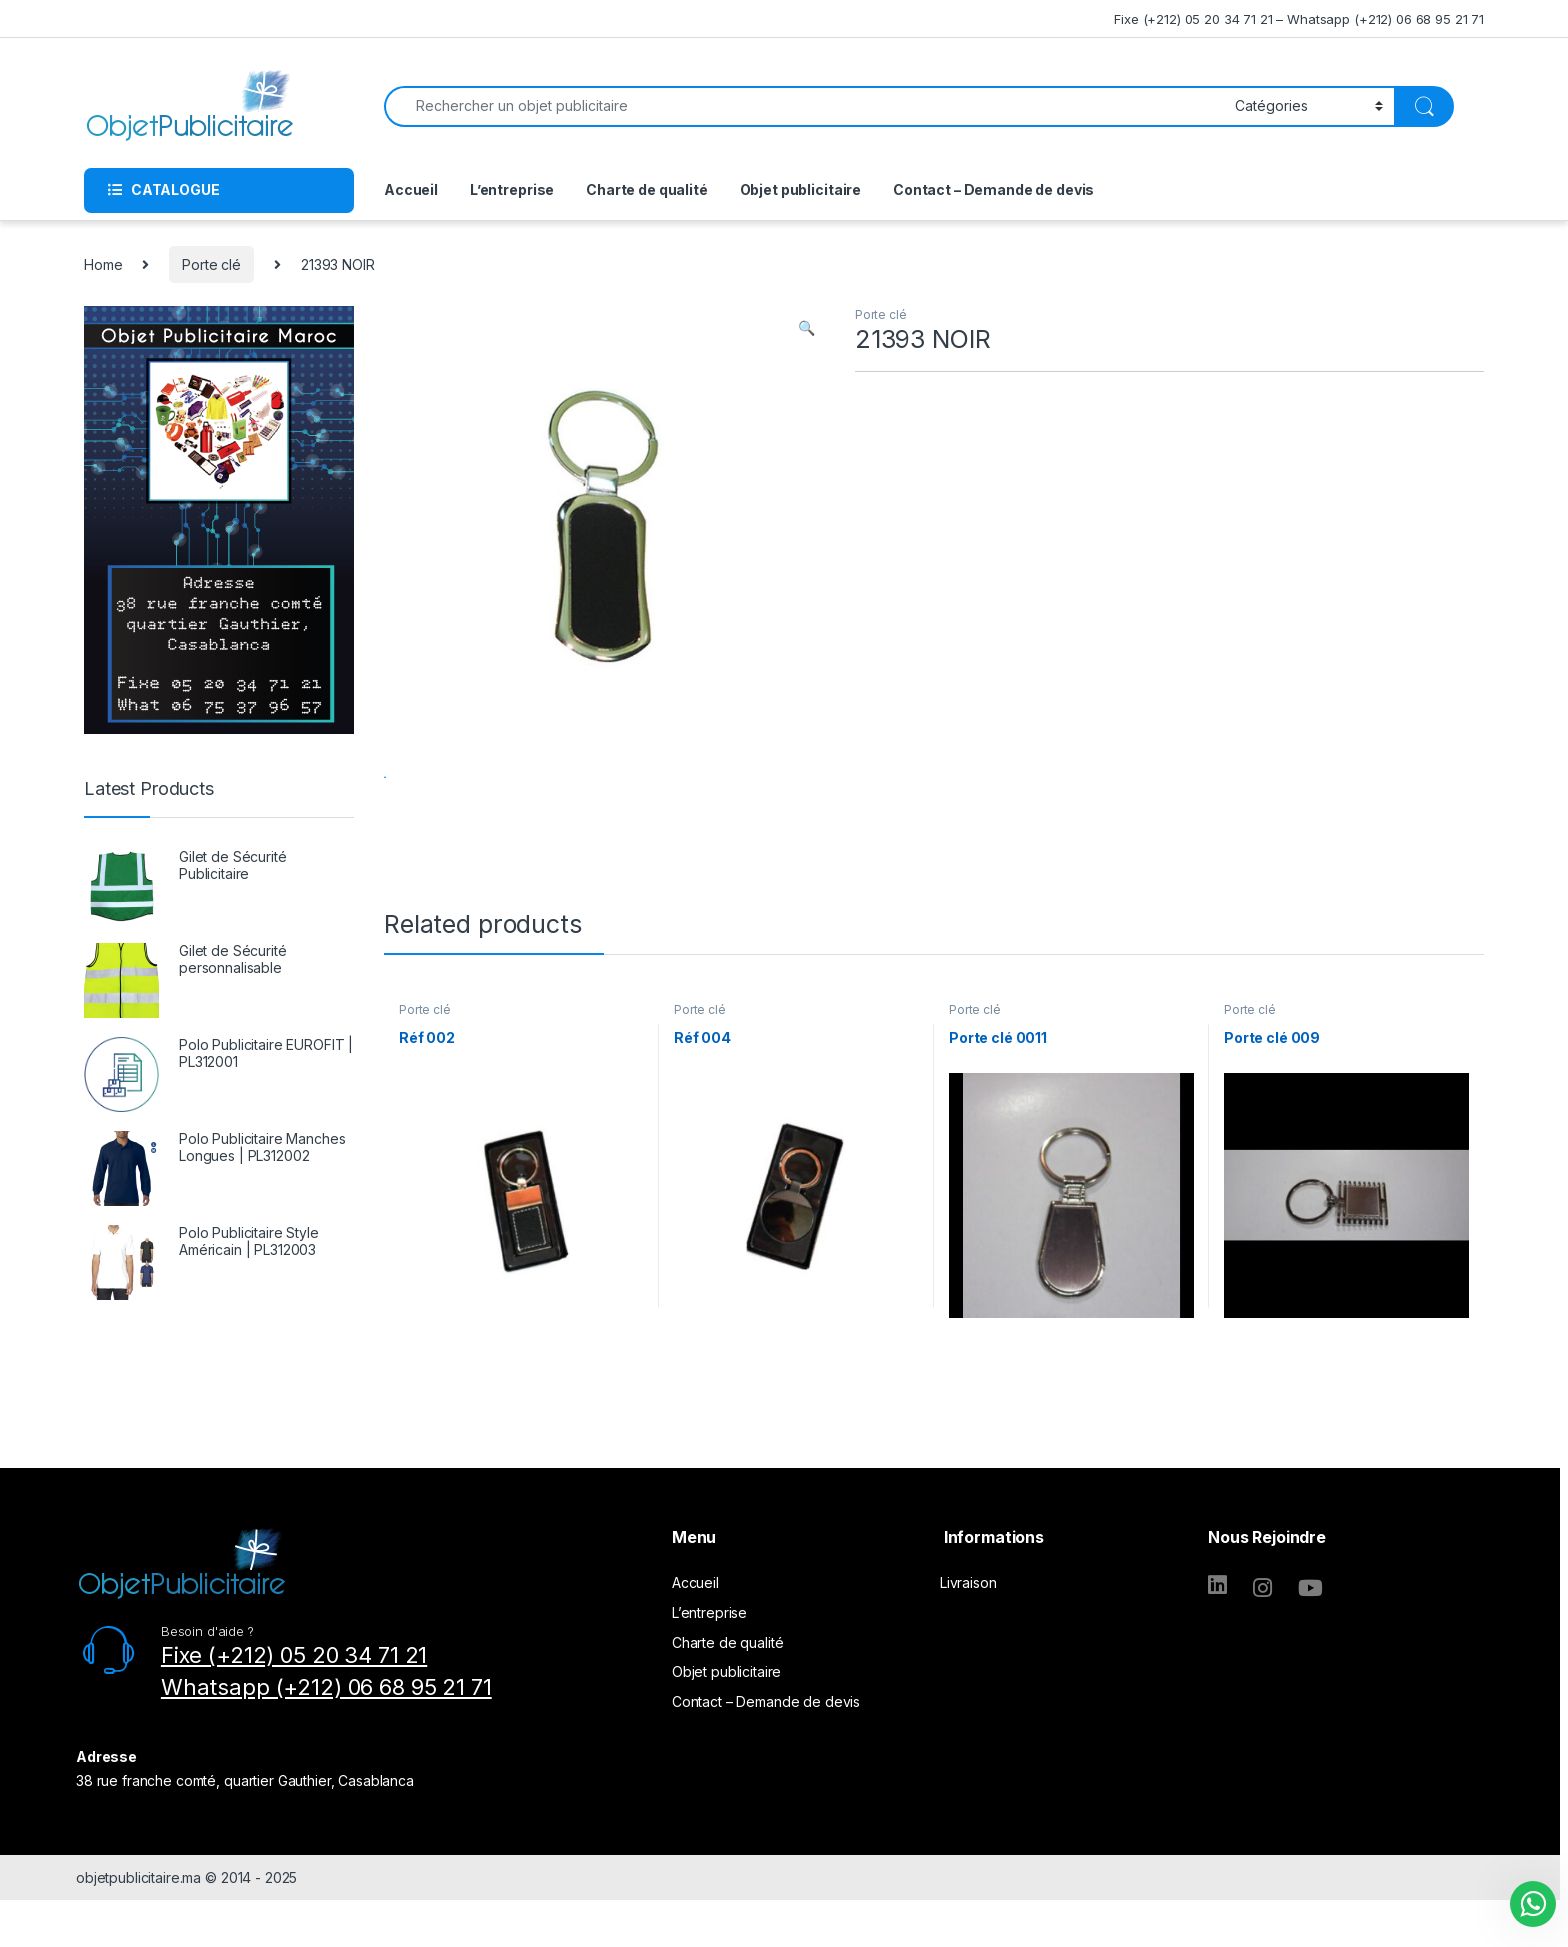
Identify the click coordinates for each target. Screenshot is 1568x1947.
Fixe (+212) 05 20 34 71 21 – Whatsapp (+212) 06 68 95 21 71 (1299, 19)
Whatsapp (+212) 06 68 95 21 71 (326, 1744)
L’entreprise (512, 189)
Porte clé (211, 264)
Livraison (968, 1639)
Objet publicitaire (800, 189)
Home (103, 264)
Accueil (411, 189)
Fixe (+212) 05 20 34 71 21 (294, 1712)
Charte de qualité (647, 189)
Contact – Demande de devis (993, 189)
